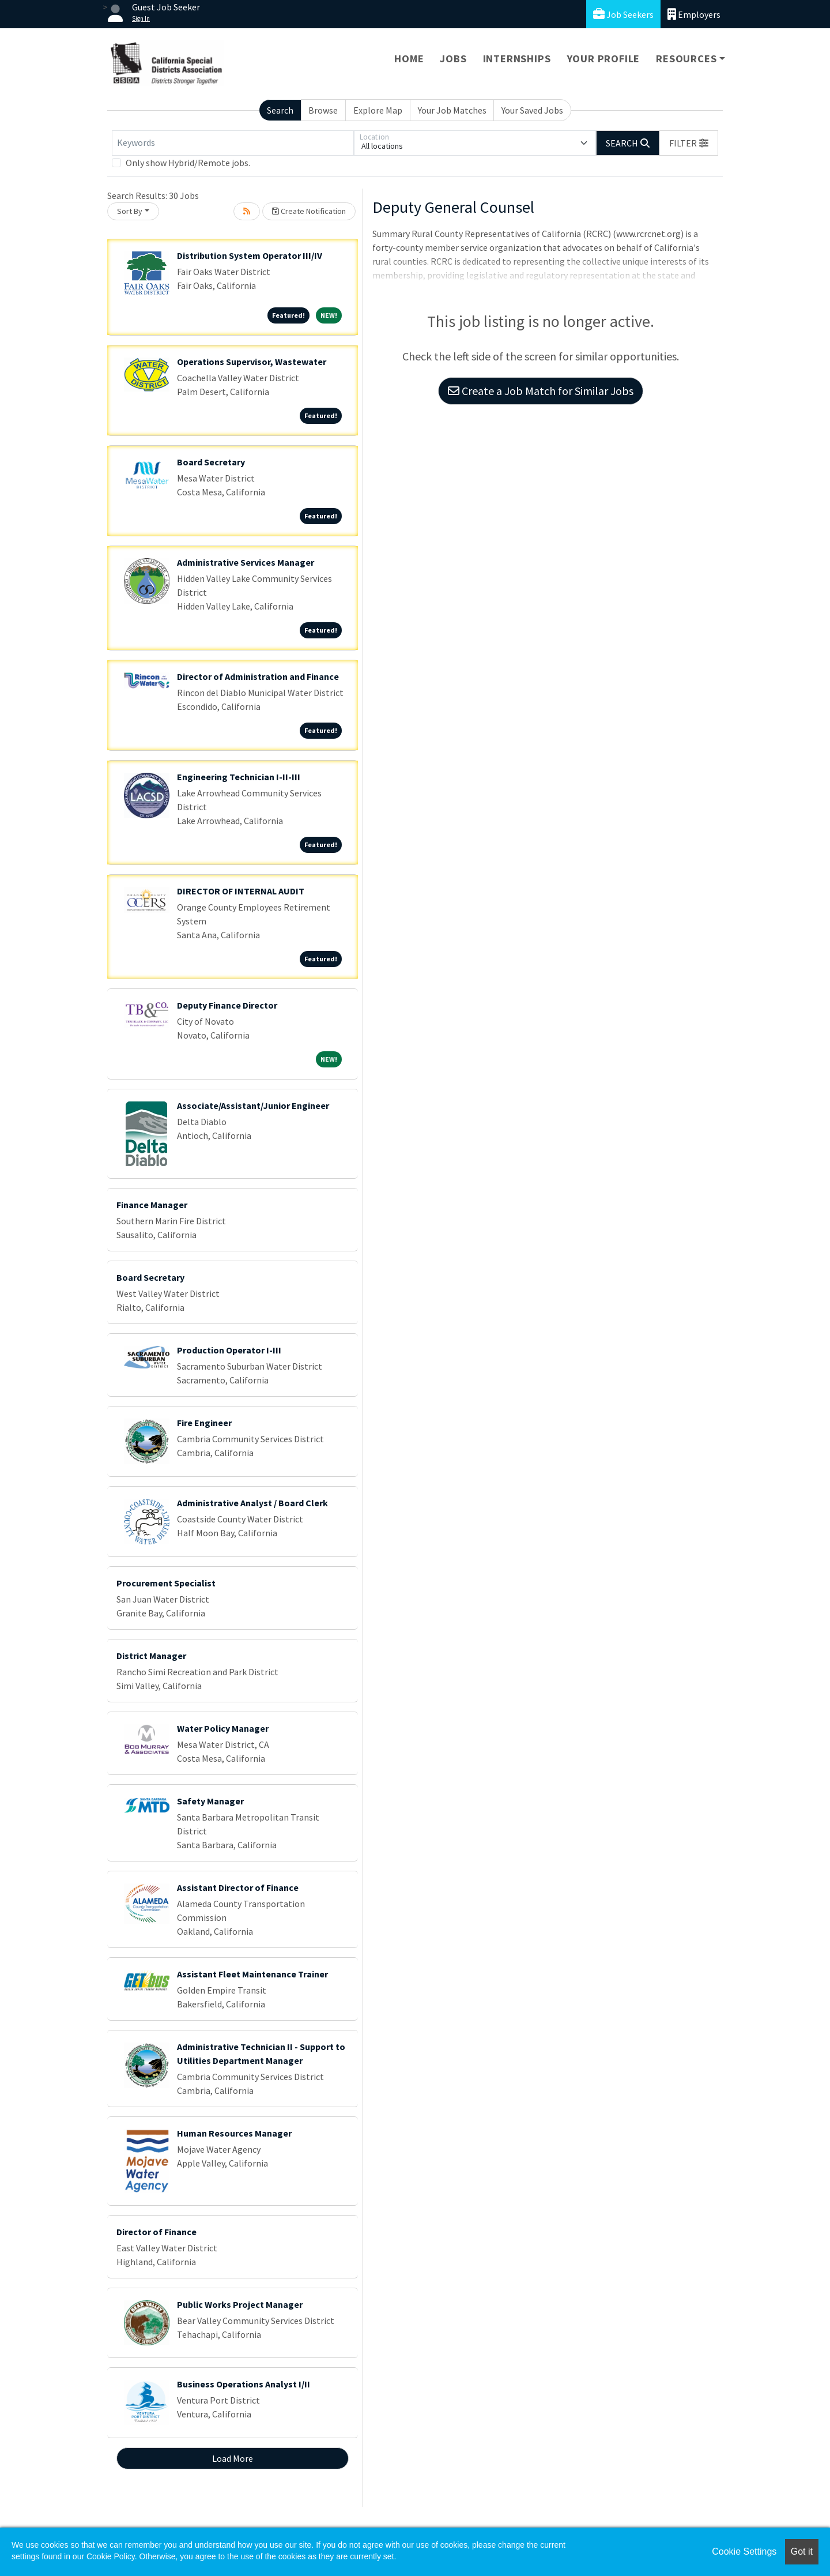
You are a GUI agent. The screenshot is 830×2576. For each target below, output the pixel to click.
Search (280, 110)
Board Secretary (211, 462)
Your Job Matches (452, 110)
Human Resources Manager (234, 2133)
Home (409, 58)
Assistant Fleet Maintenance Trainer (252, 1974)
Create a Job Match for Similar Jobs (540, 390)
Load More (232, 2458)
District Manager (151, 1655)
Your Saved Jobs (532, 110)
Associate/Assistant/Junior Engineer (253, 1105)
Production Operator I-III (229, 1350)
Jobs (453, 58)
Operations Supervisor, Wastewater (251, 361)
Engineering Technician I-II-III (238, 777)
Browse (323, 110)
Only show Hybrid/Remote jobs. (188, 162)
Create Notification (309, 211)
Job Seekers (623, 14)
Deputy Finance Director (227, 1005)
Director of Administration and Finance (258, 676)
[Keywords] (233, 143)
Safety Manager (210, 1801)
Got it (802, 2551)
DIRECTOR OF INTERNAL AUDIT (240, 891)
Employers (693, 14)
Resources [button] (686, 58)
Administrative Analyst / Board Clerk (252, 1503)
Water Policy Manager (223, 1728)
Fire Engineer (204, 1422)
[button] (688, 143)
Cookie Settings (744, 2551)
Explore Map (377, 110)
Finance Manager (151, 1204)
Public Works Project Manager (240, 2304)
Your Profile (603, 58)
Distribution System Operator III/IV (249, 255)
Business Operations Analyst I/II (243, 2384)
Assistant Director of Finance (238, 1887)
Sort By (129, 211)
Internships (517, 58)
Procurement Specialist (166, 1583)
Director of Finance (156, 2231)
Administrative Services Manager (245, 562)
